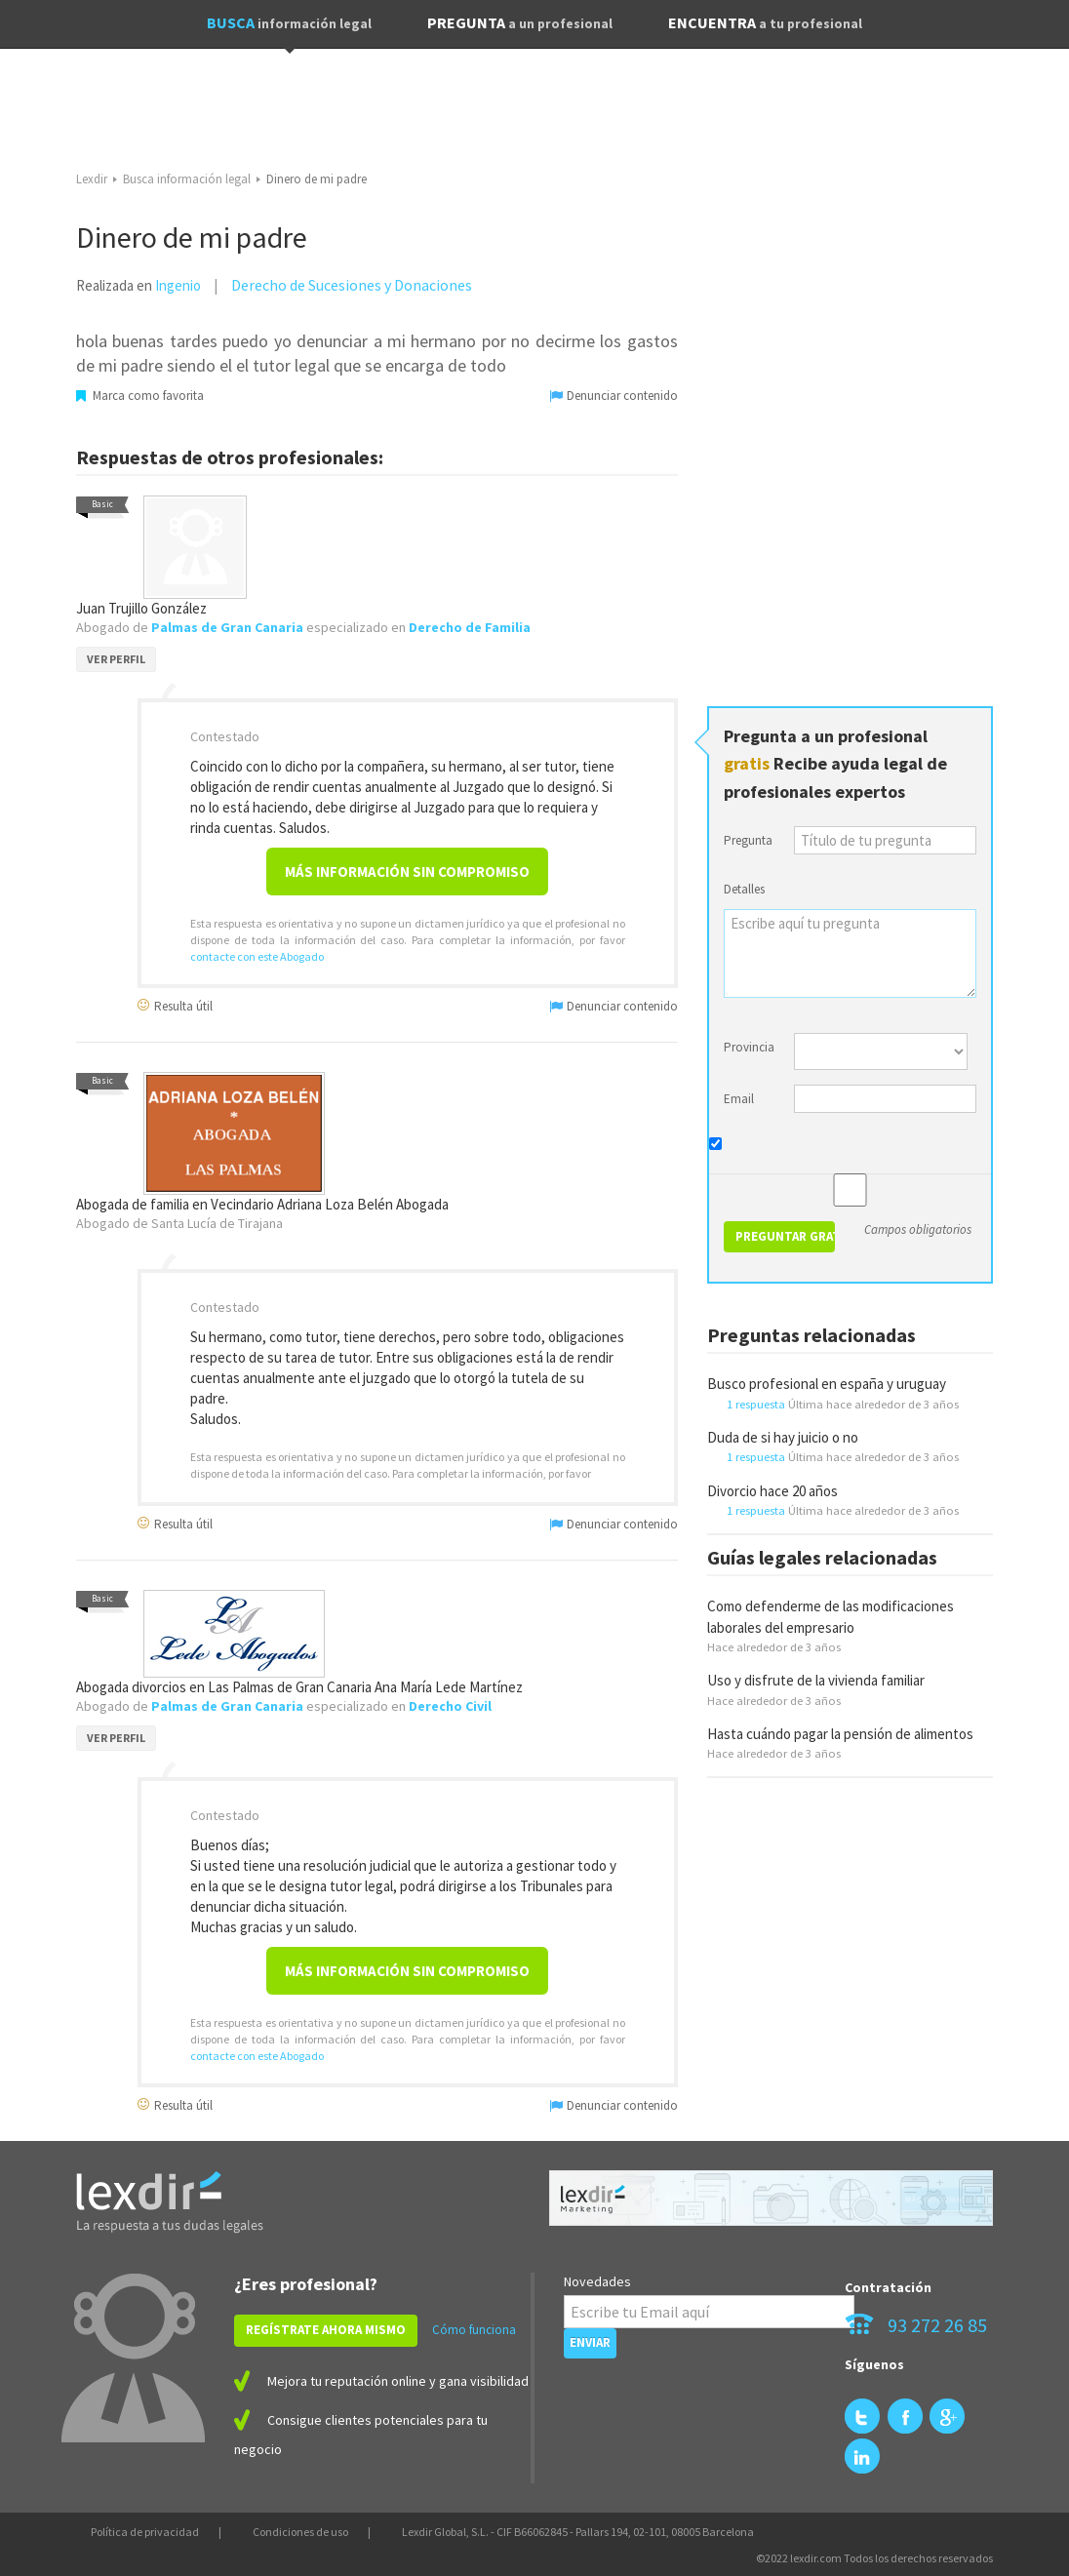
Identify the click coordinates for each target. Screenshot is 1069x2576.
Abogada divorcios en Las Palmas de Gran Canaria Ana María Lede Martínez (299, 1687)
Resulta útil (175, 1005)
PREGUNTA (520, 22)
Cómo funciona (474, 2329)
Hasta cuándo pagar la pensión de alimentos (840, 1733)
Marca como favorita (140, 395)
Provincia (749, 1047)
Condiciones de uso (300, 2531)
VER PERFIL (116, 659)
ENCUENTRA (765, 22)
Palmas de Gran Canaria (227, 627)
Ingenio (178, 285)
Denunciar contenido (614, 395)
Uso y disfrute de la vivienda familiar (816, 1680)
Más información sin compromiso (407, 871)
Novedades (597, 2281)
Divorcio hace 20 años (772, 1491)
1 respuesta (756, 1403)
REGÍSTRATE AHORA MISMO (326, 2329)
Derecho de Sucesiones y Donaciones (351, 285)
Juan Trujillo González (141, 608)
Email (739, 1098)
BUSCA (289, 22)
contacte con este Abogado (257, 956)
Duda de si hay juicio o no (782, 1437)
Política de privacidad (145, 2531)
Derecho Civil (450, 1706)
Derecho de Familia (470, 627)
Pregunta (748, 840)
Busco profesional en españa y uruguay (826, 1383)
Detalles (744, 889)
